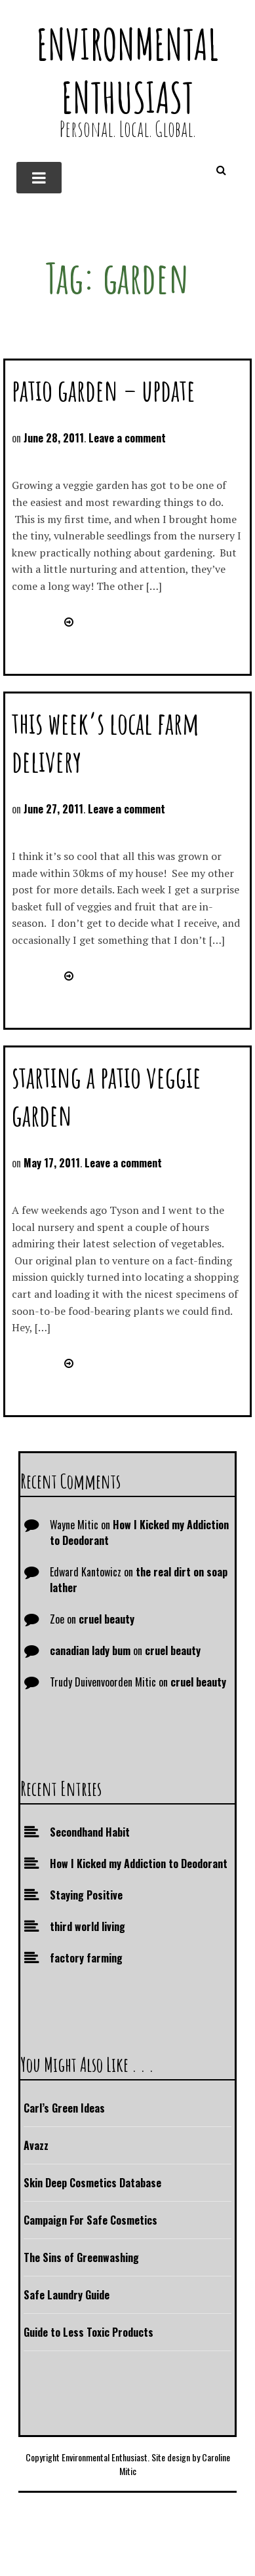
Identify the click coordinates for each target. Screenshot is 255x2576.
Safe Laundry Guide (66, 2295)
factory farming (86, 1958)
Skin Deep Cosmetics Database (92, 2183)
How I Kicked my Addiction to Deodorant (138, 1863)
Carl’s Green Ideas (64, 2108)
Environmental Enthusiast (128, 71)
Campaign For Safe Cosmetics (90, 2220)
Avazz (36, 2145)
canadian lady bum (90, 1650)
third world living (87, 1926)
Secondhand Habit (90, 1832)
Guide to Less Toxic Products (88, 2332)
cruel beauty (106, 1619)
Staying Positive (86, 1895)
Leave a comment (127, 438)
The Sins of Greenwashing (81, 2257)
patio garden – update (103, 389)
